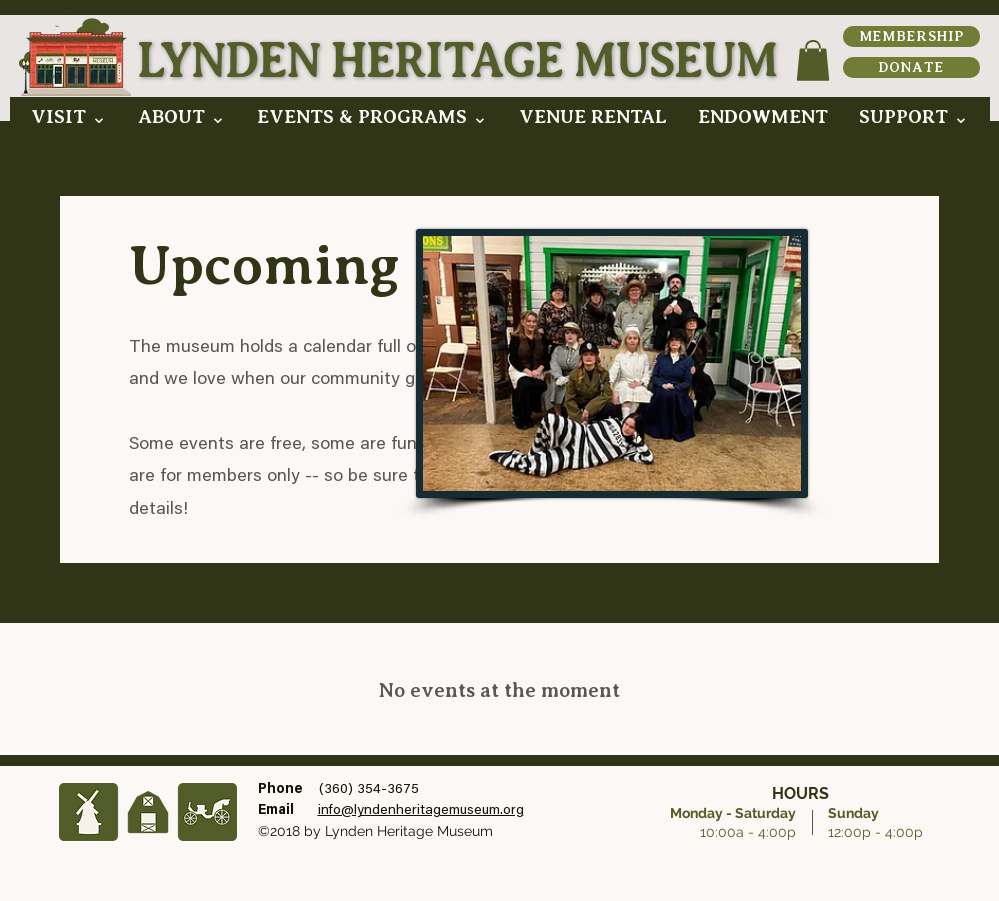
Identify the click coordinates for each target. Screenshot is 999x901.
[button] (68, 116)
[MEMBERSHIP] (911, 36)
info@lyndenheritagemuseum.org (421, 811)
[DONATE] (911, 67)
